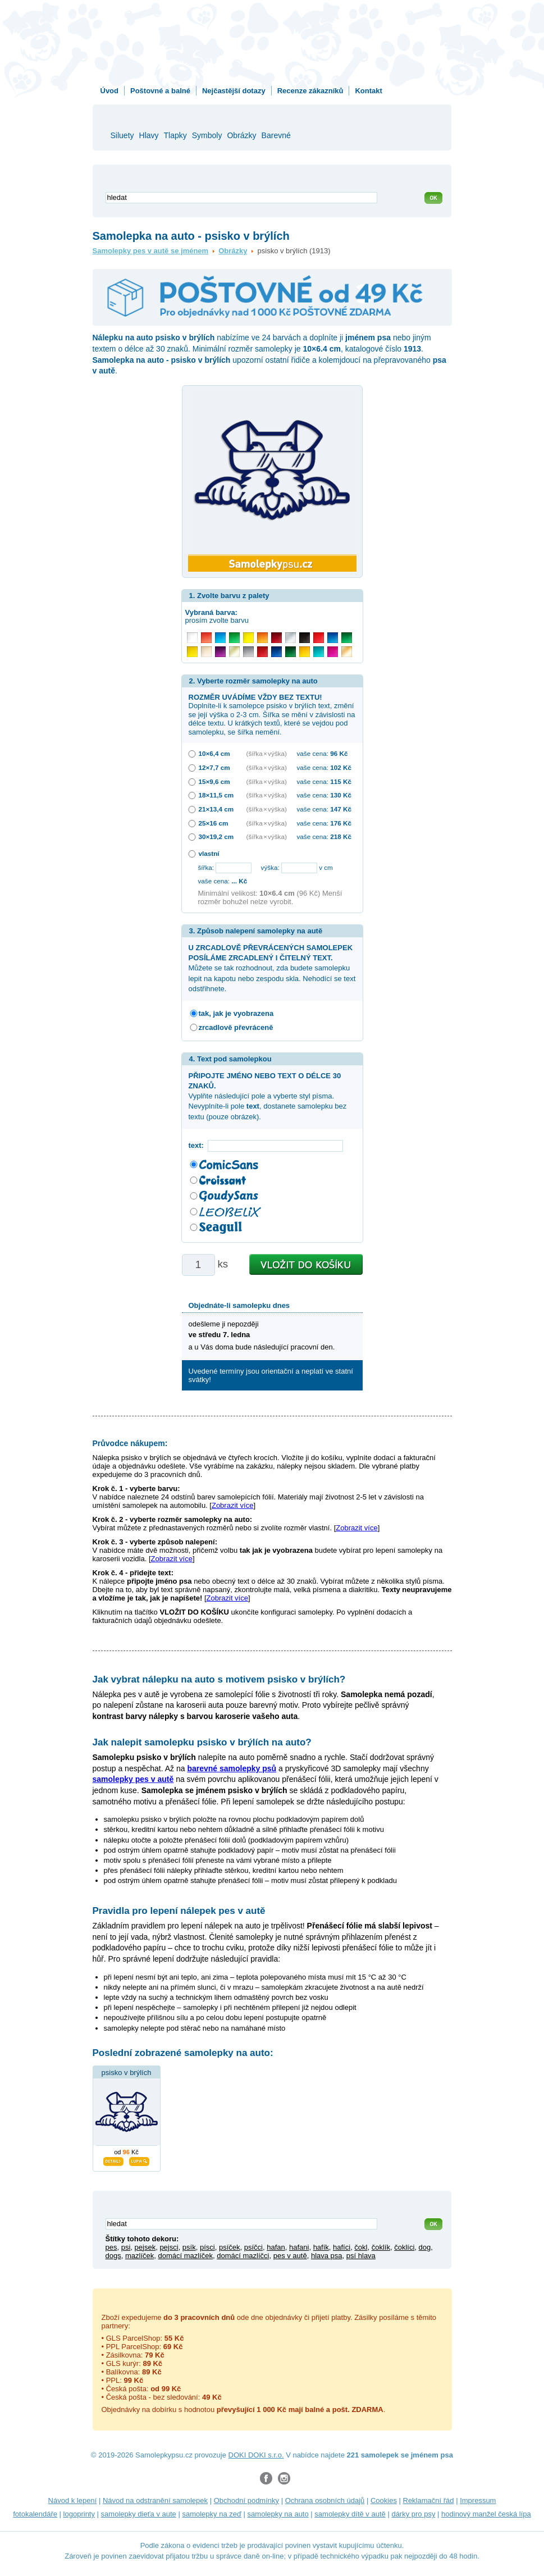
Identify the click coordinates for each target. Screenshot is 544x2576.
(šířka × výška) (266, 753)
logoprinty (79, 2514)
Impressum (478, 2500)
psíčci (253, 2247)
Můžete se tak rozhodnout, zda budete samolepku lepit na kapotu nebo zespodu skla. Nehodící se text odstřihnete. (272, 968)
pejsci (168, 2247)
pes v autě (290, 2255)
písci (207, 2247)
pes (111, 2247)
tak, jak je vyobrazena (236, 1013)
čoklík (381, 2247)
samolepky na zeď (211, 2514)
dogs (113, 2255)
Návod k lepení (72, 2500)
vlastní (209, 853)
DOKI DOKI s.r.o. (256, 2455)
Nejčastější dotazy (234, 90)
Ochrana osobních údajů (325, 2500)
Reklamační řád (428, 2500)
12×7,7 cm (214, 767)
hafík (321, 2247)
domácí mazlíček (185, 2255)
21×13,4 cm (216, 809)
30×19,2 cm (216, 836)
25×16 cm (213, 823)
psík (189, 2247)
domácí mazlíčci (243, 2255)
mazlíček (139, 2255)
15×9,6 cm (214, 781)
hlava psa (326, 2255)
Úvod (109, 90)
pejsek (145, 2247)
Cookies (384, 2500)
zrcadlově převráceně (236, 1027)
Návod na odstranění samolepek (155, 2500)
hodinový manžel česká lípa (486, 2514)
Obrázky (232, 251)
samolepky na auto (278, 2514)
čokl (360, 2247)
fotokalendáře (35, 2514)
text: (198, 1145)
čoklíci (404, 2247)
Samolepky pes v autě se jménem (151, 251)
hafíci (341, 2247)
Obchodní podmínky (246, 2500)
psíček (229, 2247)
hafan (276, 2247)
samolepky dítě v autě (349, 2514)
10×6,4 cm (214, 753)
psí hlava (361, 2255)
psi (126, 2247)
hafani (299, 2247)
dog (425, 2247)
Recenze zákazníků (310, 90)
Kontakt (368, 90)
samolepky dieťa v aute (138, 2514)
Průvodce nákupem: (130, 1443)
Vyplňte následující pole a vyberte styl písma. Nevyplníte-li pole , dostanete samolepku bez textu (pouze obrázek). (268, 1096)
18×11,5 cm (216, 795)
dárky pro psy (413, 2514)
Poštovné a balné (160, 90)
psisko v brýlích (127, 2072)
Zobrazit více (232, 1505)
